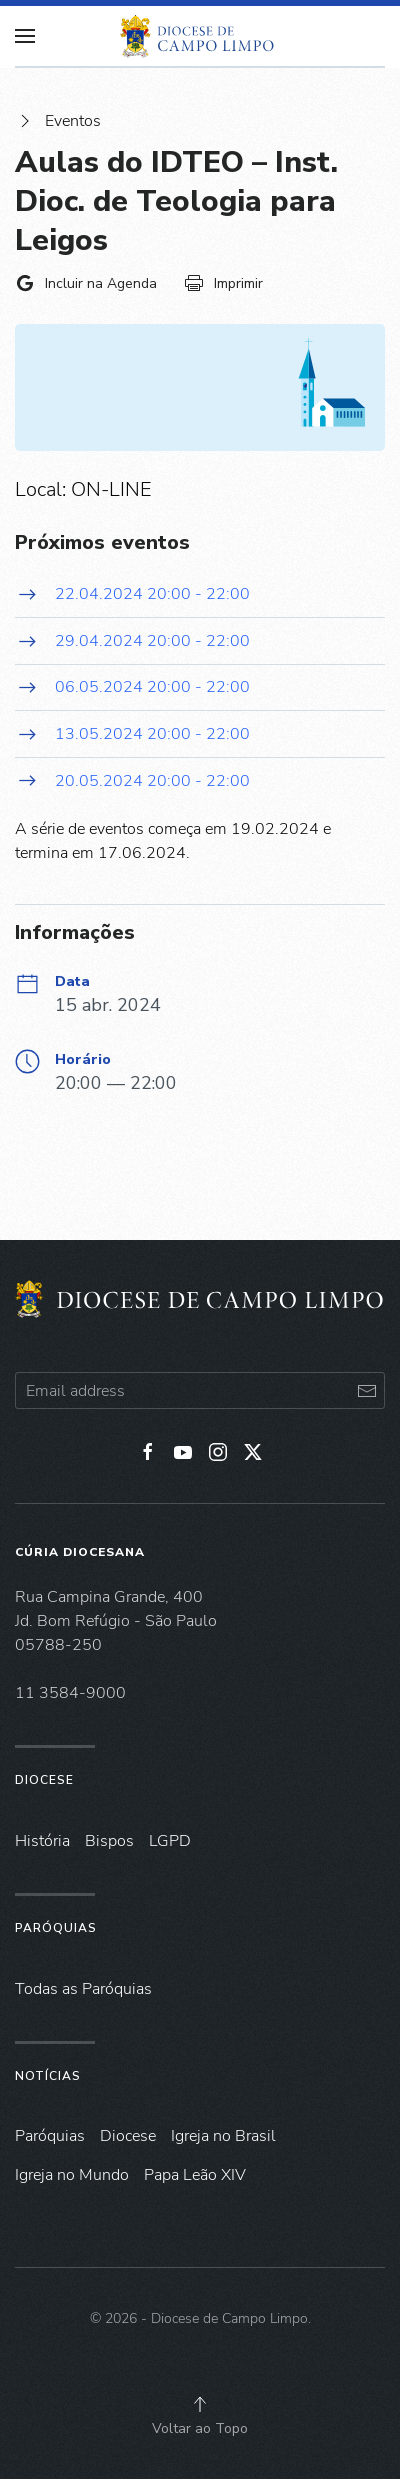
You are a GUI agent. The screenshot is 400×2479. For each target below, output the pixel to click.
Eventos (58, 121)
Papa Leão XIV (195, 2175)
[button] (200, 2404)
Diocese (44, 1780)
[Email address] (200, 1390)
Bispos (109, 1841)
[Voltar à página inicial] (200, 36)
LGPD (170, 1841)
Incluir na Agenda (86, 283)
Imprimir (223, 283)
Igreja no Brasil (223, 2136)
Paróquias (56, 1928)
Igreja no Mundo (72, 2175)
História (42, 1841)
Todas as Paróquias (83, 1989)
